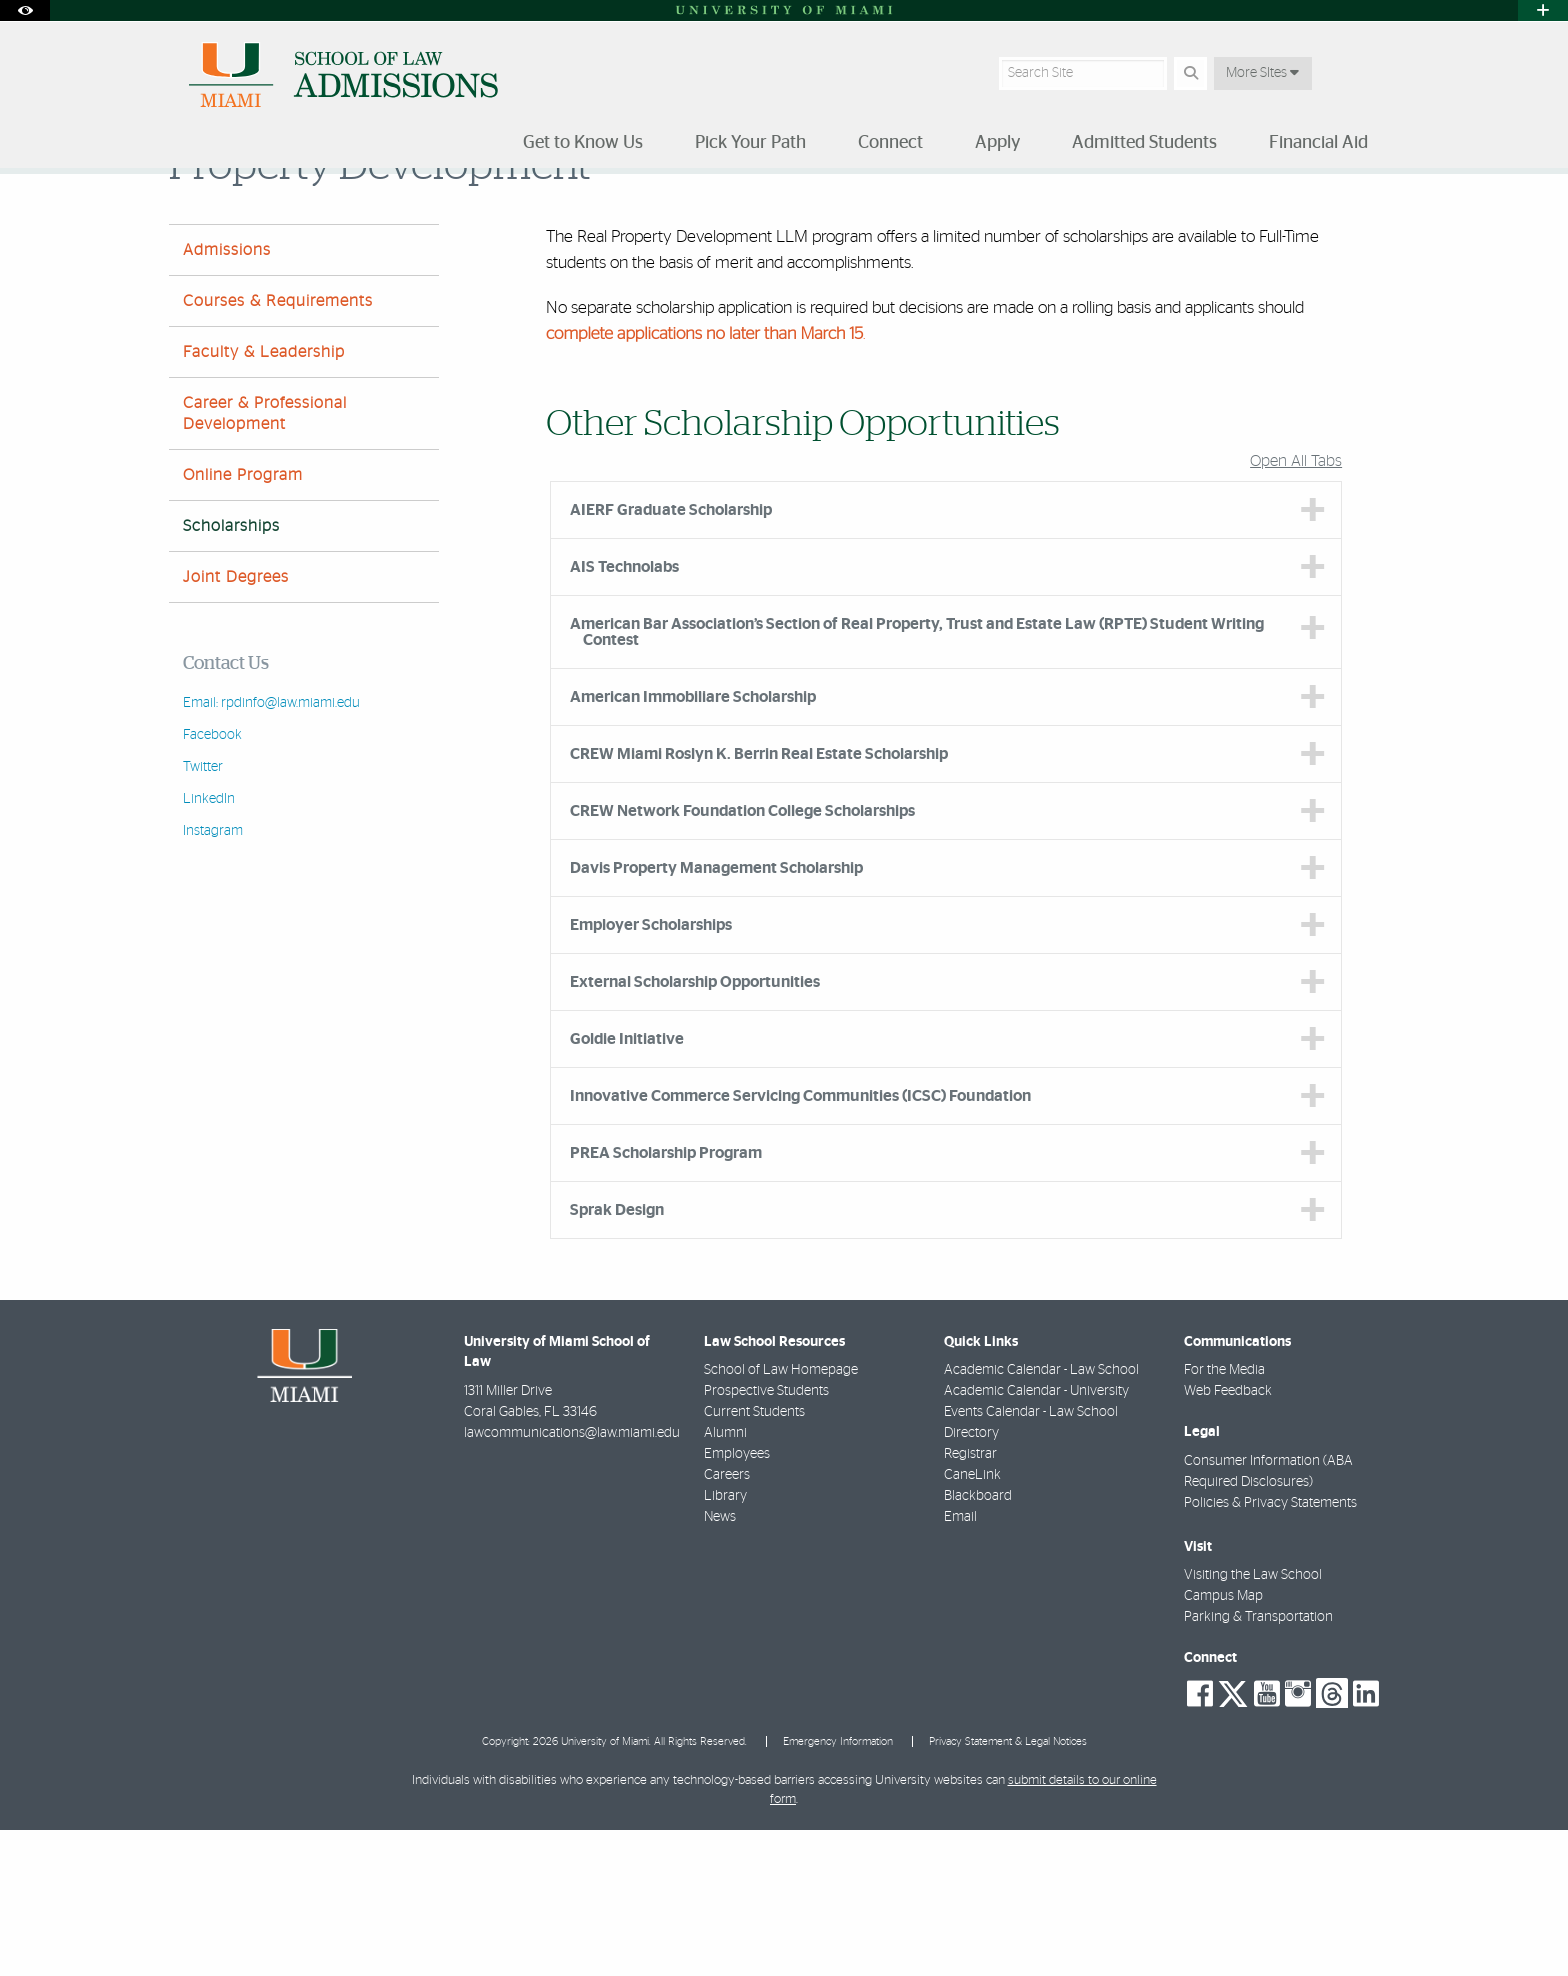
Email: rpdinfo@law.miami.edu (271, 849)
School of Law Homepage (781, 1516)
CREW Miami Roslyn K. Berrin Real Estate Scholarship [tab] (759, 900)
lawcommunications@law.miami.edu (572, 1579)
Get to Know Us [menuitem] (583, 143)
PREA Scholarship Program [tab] (666, 1299)
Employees (737, 1600)
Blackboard (978, 1642)
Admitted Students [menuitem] (1144, 143)
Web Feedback (1228, 1537)
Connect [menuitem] (890, 143)
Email (960, 1663)
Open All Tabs (1296, 607)
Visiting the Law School (1253, 1721)
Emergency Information (838, 1887)
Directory (971, 1579)
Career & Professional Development (265, 559)
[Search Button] (1190, 73)
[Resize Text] (1335, 202)
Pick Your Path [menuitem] (750, 143)
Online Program (243, 621)
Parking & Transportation (1258, 1763)
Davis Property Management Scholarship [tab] (716, 1014)
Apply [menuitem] (997, 143)
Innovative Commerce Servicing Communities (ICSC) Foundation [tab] (800, 1242)
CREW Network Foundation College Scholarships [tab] (742, 957)
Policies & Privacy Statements (1270, 1649)
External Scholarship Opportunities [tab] (695, 1128)
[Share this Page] (1382, 203)
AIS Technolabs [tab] (624, 713)
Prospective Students (766, 1537)
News (720, 1663)
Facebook (212, 881)
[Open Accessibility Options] (25, 10)
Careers (727, 1621)
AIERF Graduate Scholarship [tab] (671, 656)
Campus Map (1223, 1742)
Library (725, 1642)
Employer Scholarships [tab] (651, 1071)
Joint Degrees (236, 723)
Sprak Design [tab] (617, 1356)
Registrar (970, 1600)
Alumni (725, 1579)
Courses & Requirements (278, 447)
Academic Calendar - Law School (1041, 1516)
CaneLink (972, 1621)
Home (186, 214)
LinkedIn (209, 945)
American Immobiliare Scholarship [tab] (693, 843)
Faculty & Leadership (264, 498)
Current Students (754, 1558)
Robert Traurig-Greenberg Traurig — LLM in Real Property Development (745, 214)
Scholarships (1017, 215)
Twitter (203, 913)
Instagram (213, 977)
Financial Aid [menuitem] (1318, 143)
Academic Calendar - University (1036, 1537)
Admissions (227, 396)
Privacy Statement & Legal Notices (1008, 1887)
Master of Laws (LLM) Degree (430, 214)
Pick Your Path (275, 214)
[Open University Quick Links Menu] (1543, 10)
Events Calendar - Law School (1031, 1558)
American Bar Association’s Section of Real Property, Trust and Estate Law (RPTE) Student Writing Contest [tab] (917, 778)
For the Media (1224, 1516)
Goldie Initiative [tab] (627, 1185)
